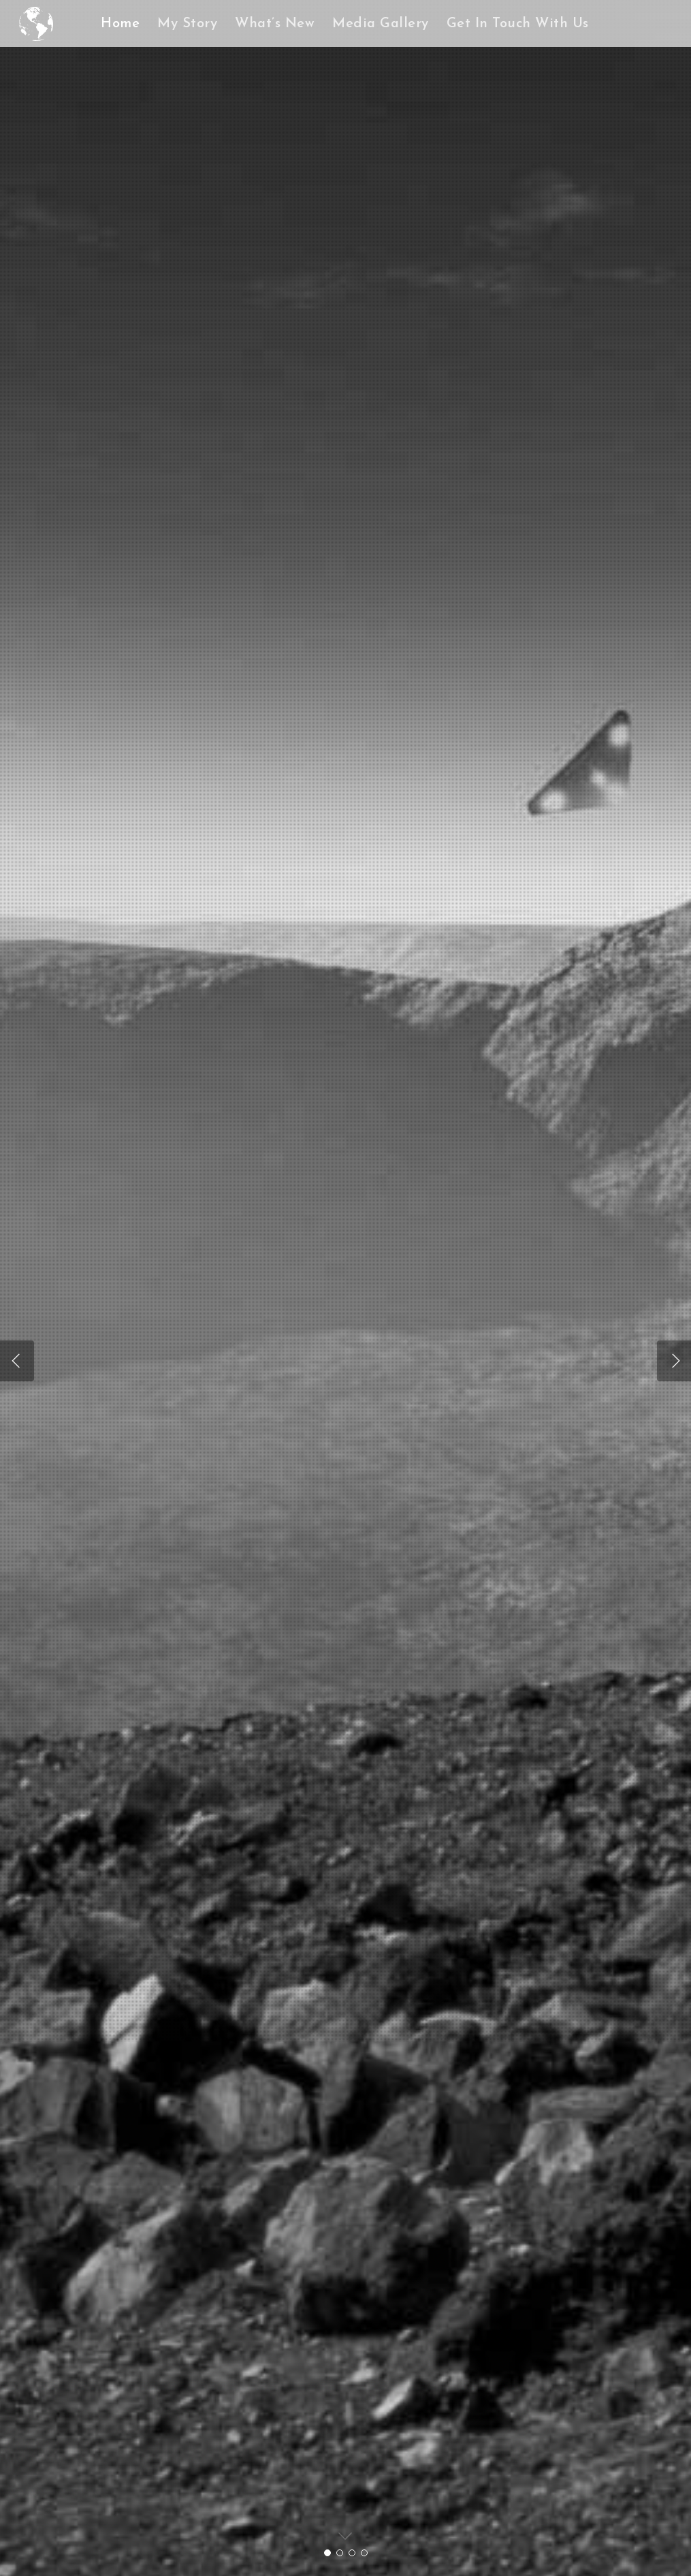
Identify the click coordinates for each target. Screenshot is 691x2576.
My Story (187, 24)
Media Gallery (380, 24)
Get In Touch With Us (518, 24)
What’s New (275, 24)
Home (120, 24)
